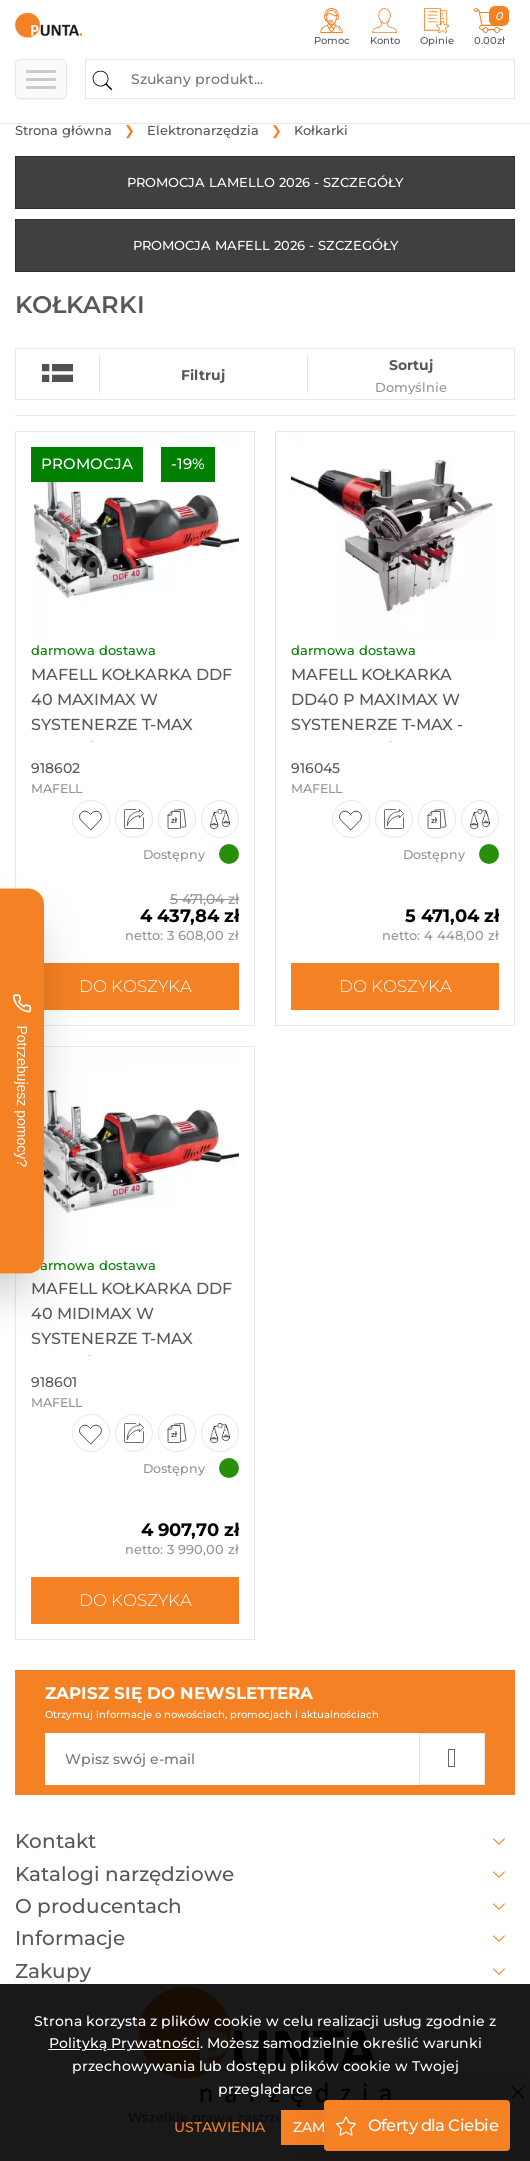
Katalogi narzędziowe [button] (265, 1874)
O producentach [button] (265, 1906)
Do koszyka (135, 986)
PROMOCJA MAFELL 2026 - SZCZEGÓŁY (265, 245)
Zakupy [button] (265, 1971)
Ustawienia (219, 2127)
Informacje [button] (265, 1938)
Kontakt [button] (265, 1841)
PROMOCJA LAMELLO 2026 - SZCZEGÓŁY (265, 182)
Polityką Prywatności (124, 2043)
